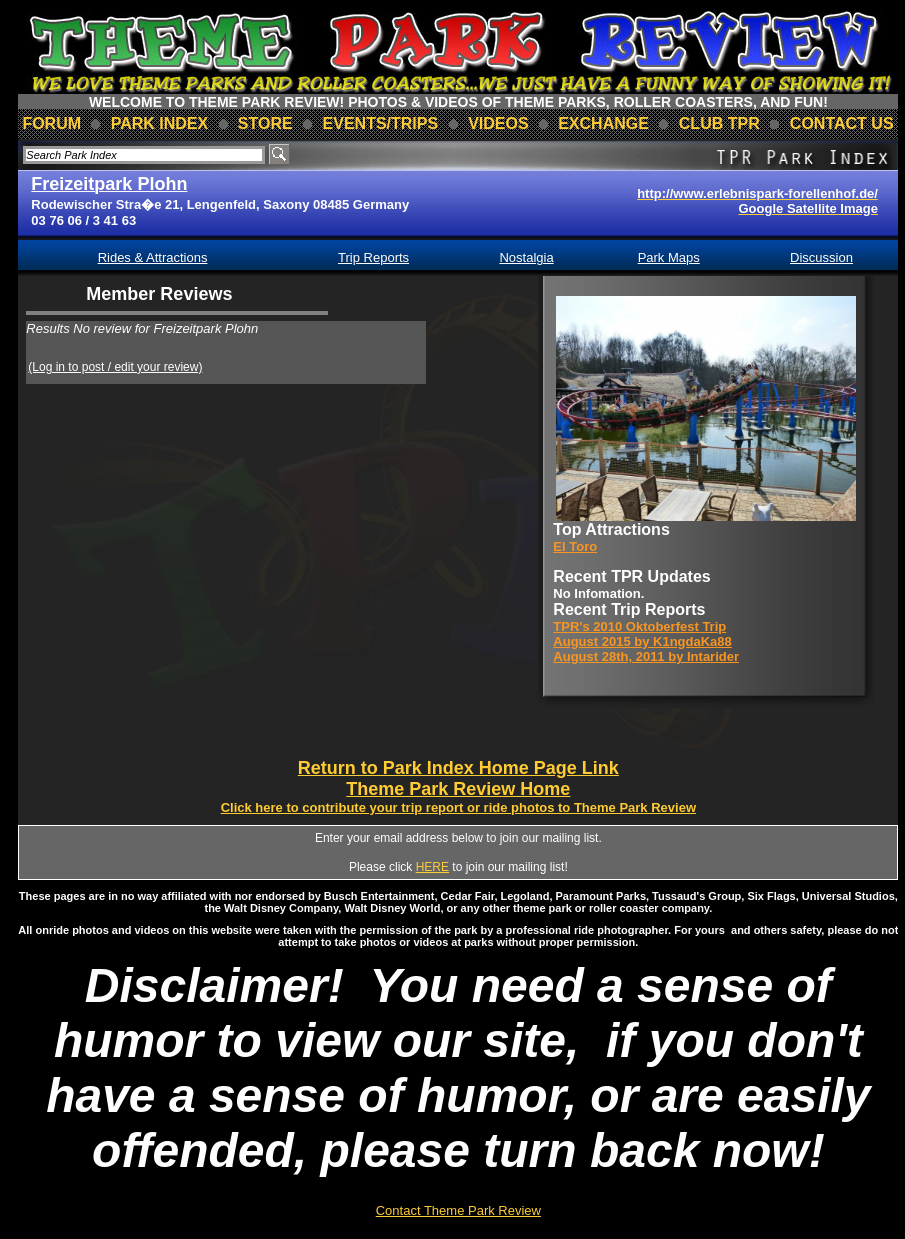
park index (160, 123)
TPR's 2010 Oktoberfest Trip (639, 626)
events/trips (381, 123)
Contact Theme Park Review (458, 1210)
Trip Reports (373, 257)
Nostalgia (526, 257)
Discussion (821, 257)
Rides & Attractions (153, 257)
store (265, 123)
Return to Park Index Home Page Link (458, 768)
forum (51, 123)
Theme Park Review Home (458, 789)
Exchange (603, 123)
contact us (842, 123)
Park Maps (669, 257)
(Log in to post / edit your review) (115, 367)
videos (498, 123)
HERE (432, 867)
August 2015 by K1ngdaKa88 (642, 641)
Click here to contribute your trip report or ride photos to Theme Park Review (458, 807)
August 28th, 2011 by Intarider (646, 656)
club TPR (719, 123)
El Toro (575, 546)
